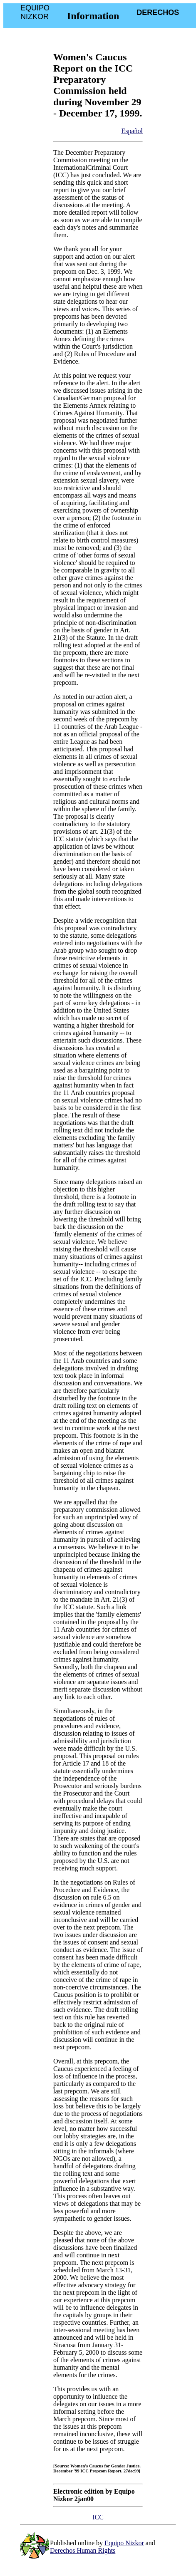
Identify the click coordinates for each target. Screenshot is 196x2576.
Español (132, 130)
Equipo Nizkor (124, 2542)
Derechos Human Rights (82, 2550)
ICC (98, 2517)
